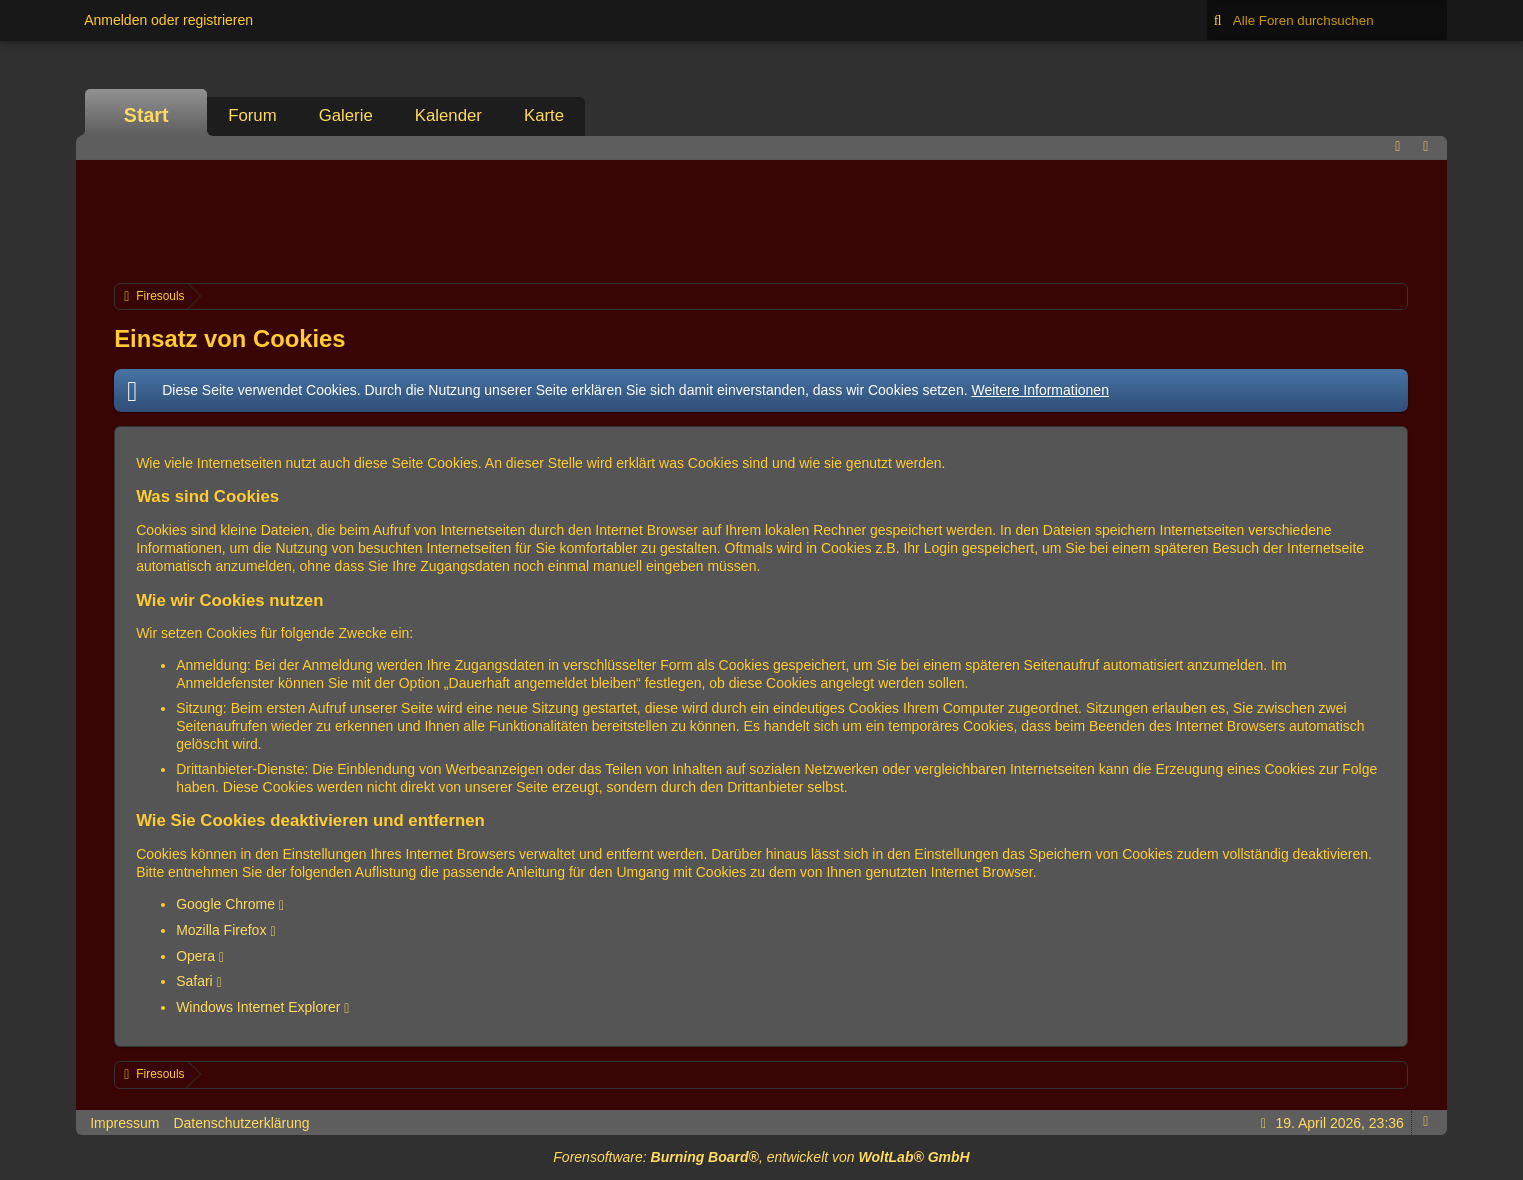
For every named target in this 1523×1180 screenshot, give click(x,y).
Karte (544, 115)
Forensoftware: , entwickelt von (761, 1157)
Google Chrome (225, 904)
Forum (252, 115)
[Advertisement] (761, 219)
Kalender (448, 115)
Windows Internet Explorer (258, 1007)
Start (146, 115)
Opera (195, 956)
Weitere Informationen (1039, 390)
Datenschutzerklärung (241, 1123)
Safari (194, 981)
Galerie (346, 115)
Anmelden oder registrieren (168, 20)
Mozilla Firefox (221, 930)
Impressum (124, 1123)
